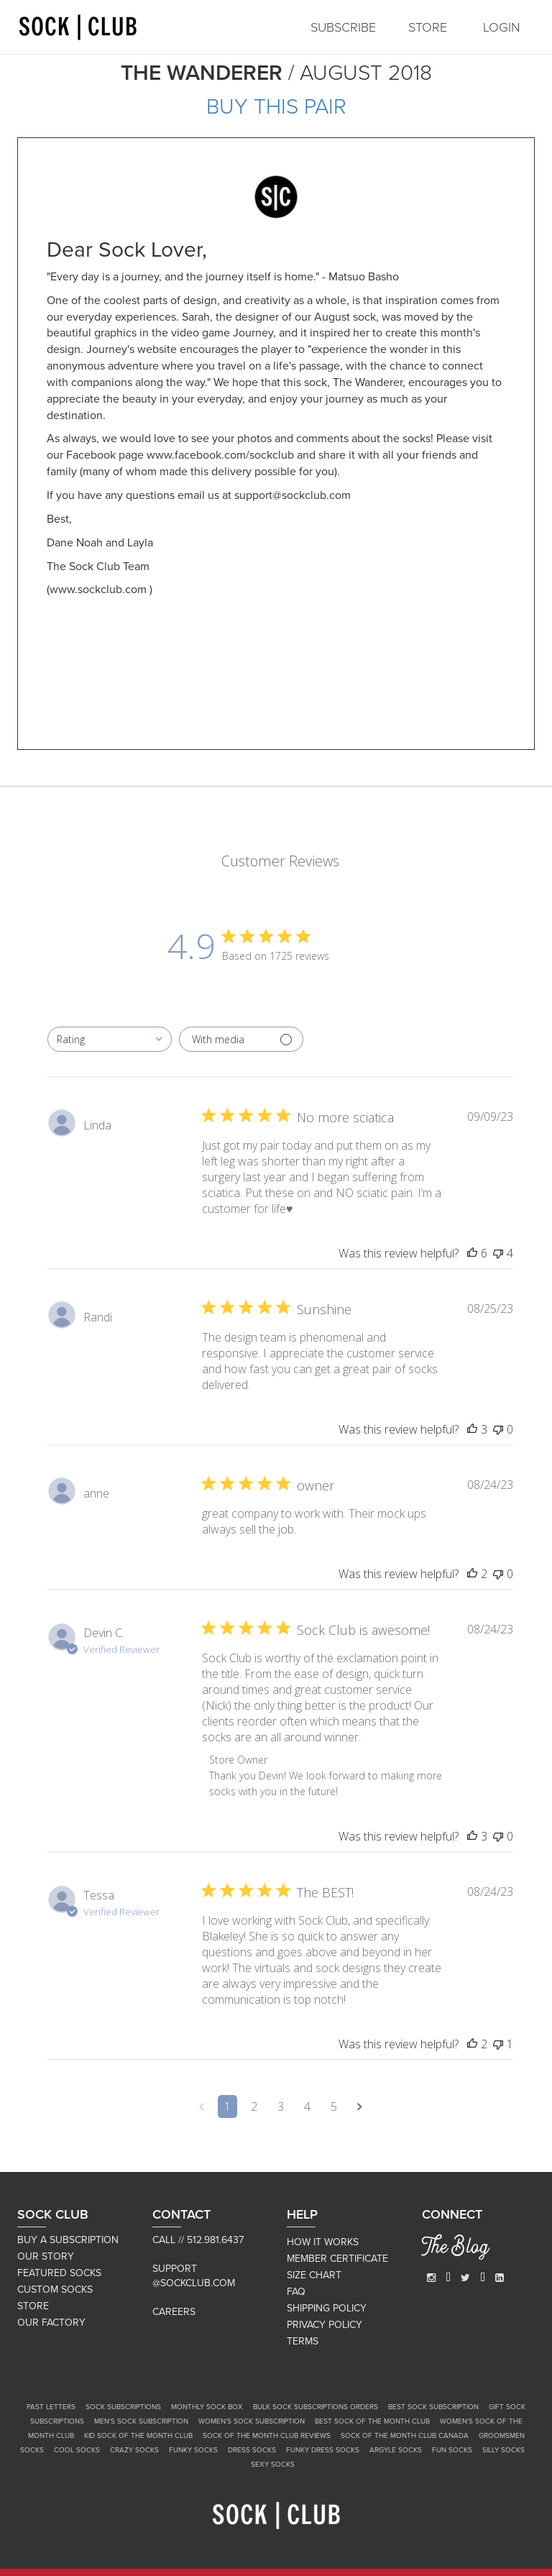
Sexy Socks (273, 2464)
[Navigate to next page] (360, 2106)
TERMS (302, 2341)
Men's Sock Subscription (141, 2421)
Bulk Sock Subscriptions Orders (315, 2407)
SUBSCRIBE (343, 27)
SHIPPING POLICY (327, 2308)
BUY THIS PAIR (276, 106)
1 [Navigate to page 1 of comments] (227, 2106)
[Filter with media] (241, 1039)
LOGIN (501, 27)
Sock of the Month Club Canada (405, 2435)
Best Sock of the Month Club (372, 2421)
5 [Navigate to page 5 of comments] (334, 2106)
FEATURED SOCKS (59, 2273)
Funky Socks (193, 2450)
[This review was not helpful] (498, 1253)
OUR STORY (45, 2256)
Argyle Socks (395, 2450)
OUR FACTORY (51, 2322)
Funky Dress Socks (322, 2450)
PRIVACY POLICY (324, 2325)
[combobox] (109, 1039)
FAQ (296, 2292)
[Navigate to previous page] (202, 2106)
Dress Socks (252, 2450)
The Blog (455, 2249)
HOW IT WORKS (323, 2242)
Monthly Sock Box (207, 2407)
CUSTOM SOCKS (55, 2289)
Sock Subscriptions (123, 2407)
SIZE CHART (314, 2275)
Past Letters (51, 2407)
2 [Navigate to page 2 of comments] (254, 2106)
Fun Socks (452, 2450)
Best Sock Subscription (433, 2407)
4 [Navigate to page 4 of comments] (307, 2106)
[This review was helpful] (472, 1253)
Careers (174, 2312)
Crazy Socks (134, 2450)
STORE (427, 27)
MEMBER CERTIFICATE (337, 2258)
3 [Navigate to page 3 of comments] (280, 2106)
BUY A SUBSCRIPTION (68, 2240)
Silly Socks (503, 2450)
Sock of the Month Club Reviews (267, 2435)
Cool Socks (77, 2450)
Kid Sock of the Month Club (138, 2435)
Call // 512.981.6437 (198, 2240)
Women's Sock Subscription (251, 2421)
